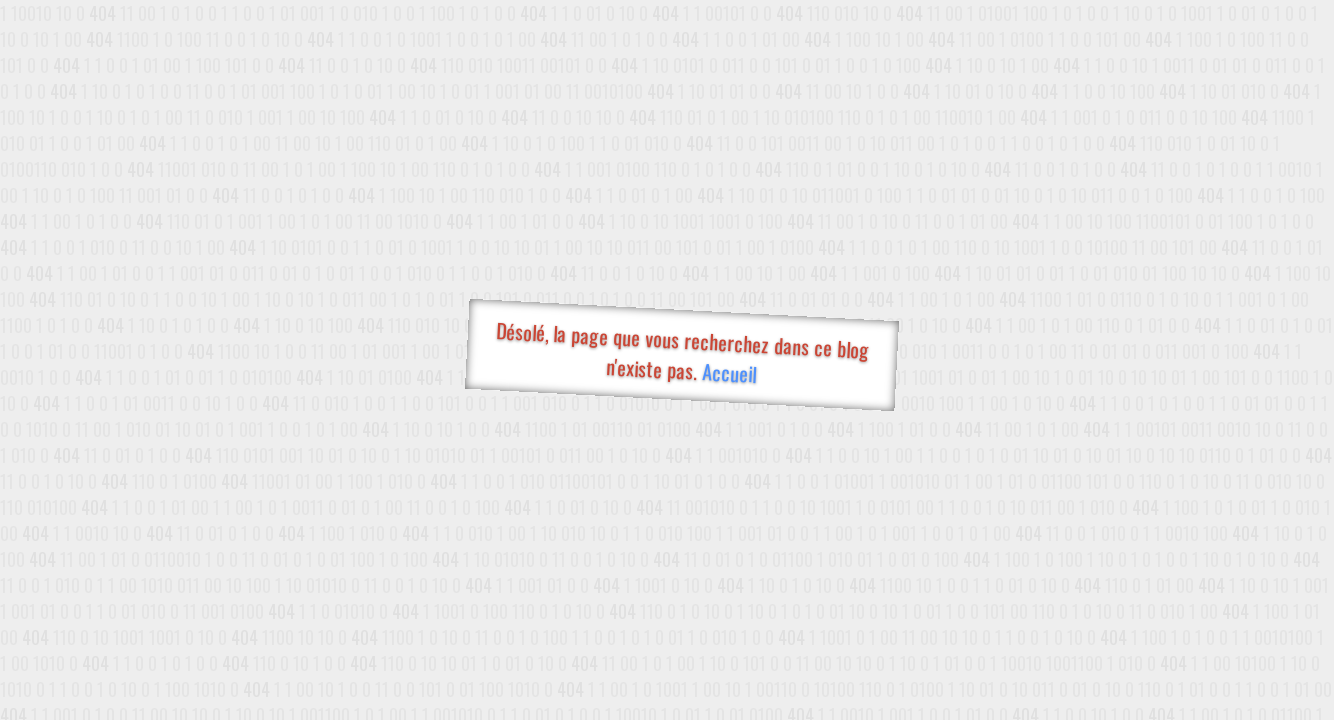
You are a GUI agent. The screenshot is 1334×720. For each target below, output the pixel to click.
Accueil (728, 372)
